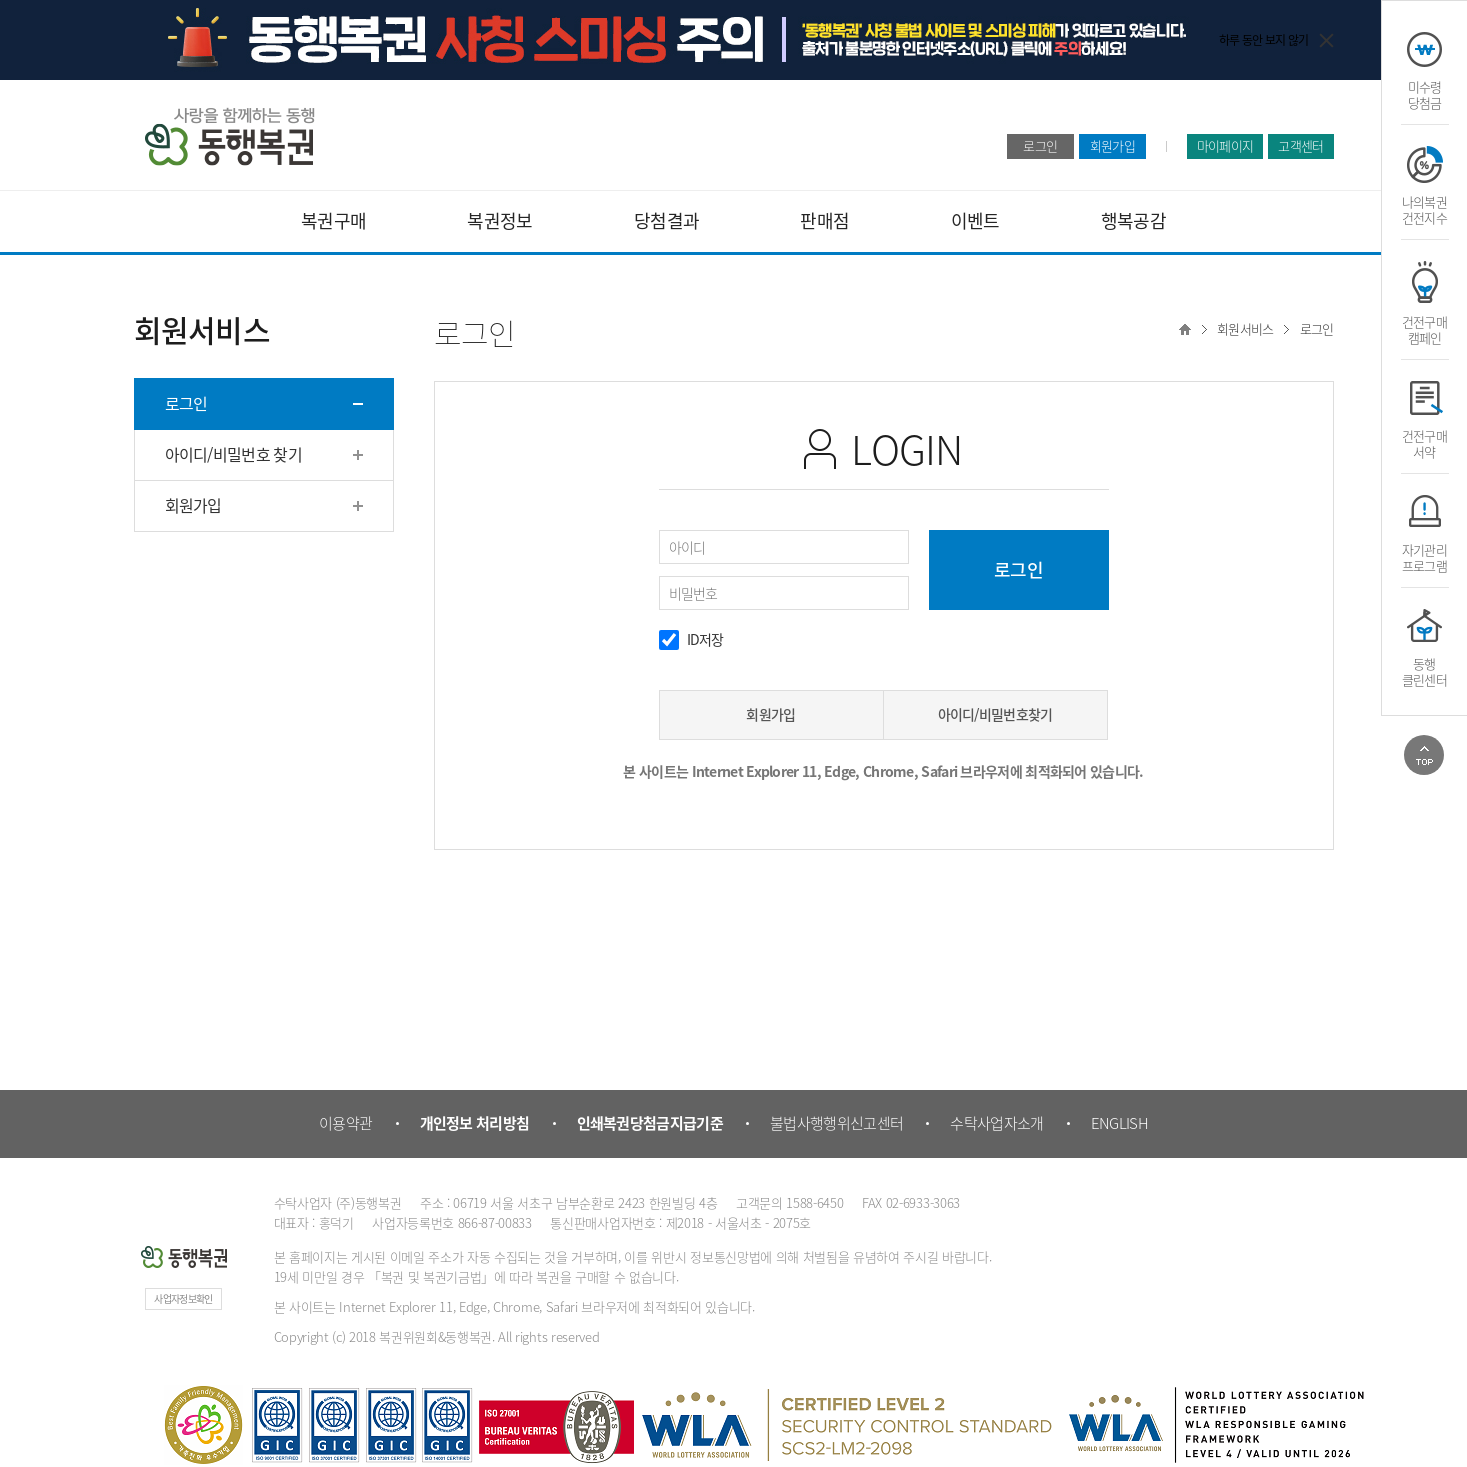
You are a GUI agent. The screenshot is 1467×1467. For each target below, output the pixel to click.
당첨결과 (666, 220)
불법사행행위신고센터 (836, 1123)
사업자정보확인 (183, 1298)
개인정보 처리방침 (475, 1123)
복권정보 (499, 220)
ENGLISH (1119, 1123)
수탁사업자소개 (996, 1123)
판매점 (824, 220)
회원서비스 (1245, 328)
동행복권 (229, 136)
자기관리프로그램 (1424, 557)
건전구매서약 (1424, 443)
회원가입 (1112, 145)
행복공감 (1133, 220)
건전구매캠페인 (1424, 329)
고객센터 (1300, 145)
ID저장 (705, 639)
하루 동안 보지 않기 (1263, 40)
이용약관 (345, 1123)
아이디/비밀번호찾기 (995, 714)
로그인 (1040, 145)
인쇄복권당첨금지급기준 (650, 1123)
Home (1185, 329)
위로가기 (1424, 755)
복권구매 (333, 220)
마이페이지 (1225, 145)
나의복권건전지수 (1424, 209)
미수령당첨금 (1425, 94)
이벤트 (975, 220)
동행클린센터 (1424, 671)
